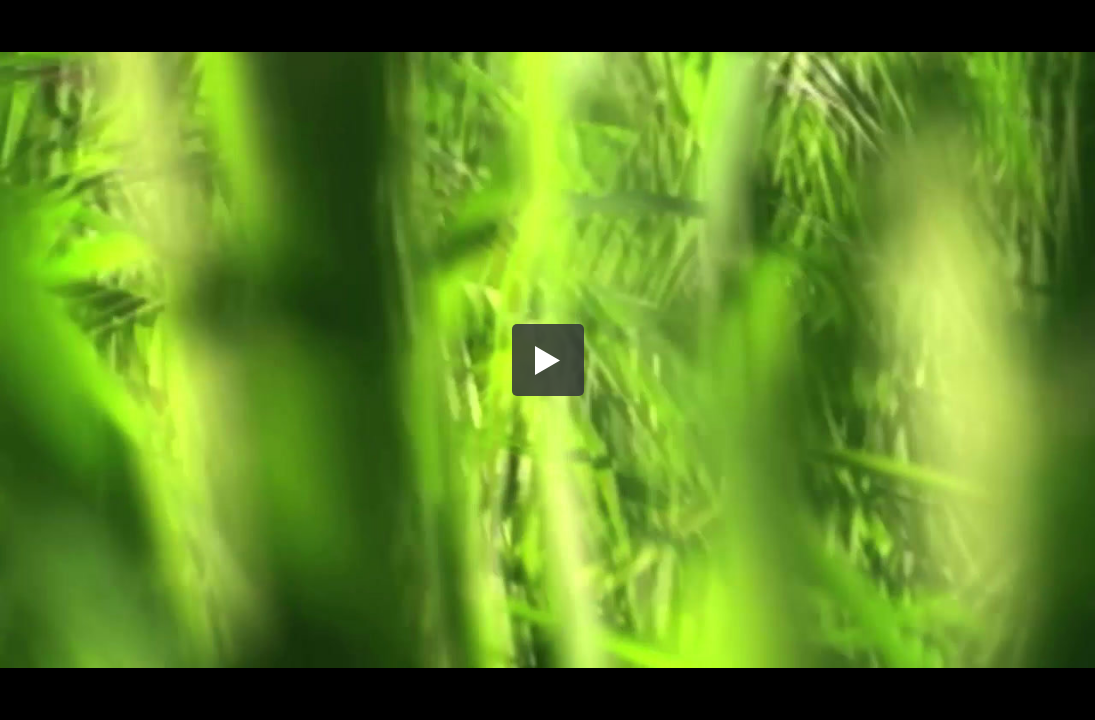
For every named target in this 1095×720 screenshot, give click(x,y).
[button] (548, 360)
